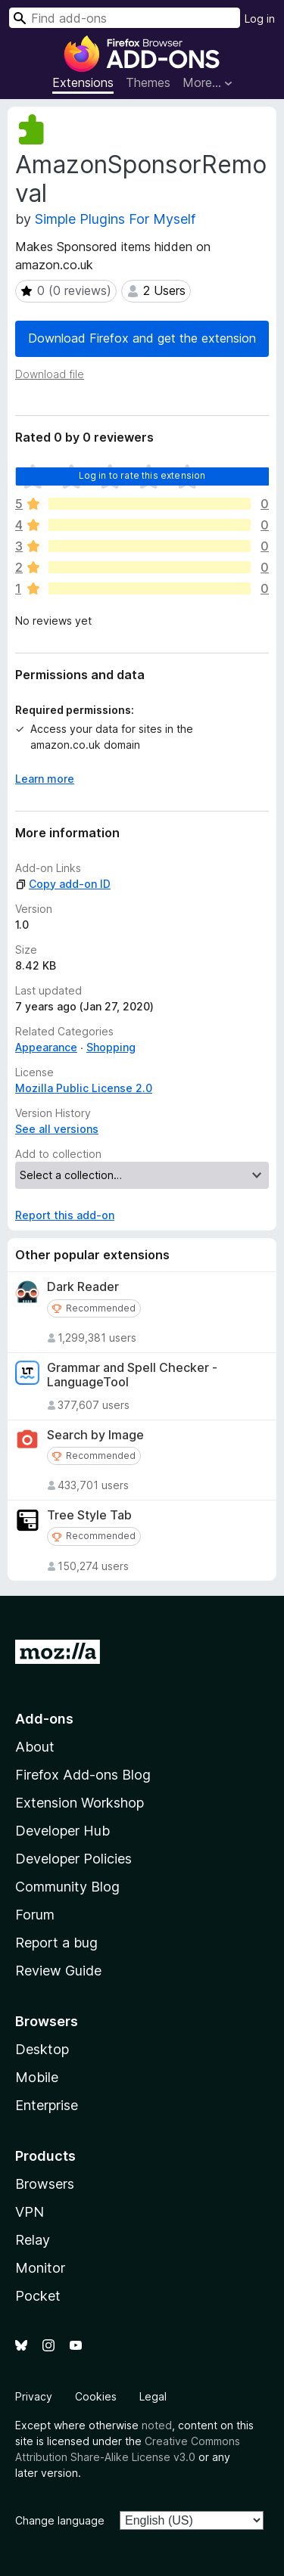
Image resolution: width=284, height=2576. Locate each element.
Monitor (40, 2268)
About (35, 1747)
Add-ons (44, 1719)
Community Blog (67, 1887)
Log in (260, 18)
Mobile (36, 2077)
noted (157, 2425)
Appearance (46, 1047)
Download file (49, 374)
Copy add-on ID (63, 883)
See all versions (56, 1128)
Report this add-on (64, 1215)
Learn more (44, 778)
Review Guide (58, 1971)
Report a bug (56, 1943)
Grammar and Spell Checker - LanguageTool (132, 1375)
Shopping (111, 1047)
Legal (153, 2396)
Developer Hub (62, 1831)
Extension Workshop (79, 1803)
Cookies (96, 2396)
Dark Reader (83, 1287)
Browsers (44, 2184)
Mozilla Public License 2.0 (83, 1088)
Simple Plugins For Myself (115, 219)
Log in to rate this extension (142, 475)
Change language (60, 2520)
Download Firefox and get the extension (142, 338)
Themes (148, 82)
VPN (29, 2212)
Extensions (83, 82)
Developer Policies (73, 1859)
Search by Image (95, 1435)
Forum (35, 1915)
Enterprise (46, 2105)
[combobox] (124, 18)
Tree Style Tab (89, 1515)
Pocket (38, 2296)
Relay (32, 2240)
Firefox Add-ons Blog (83, 1775)
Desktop (42, 2049)
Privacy (33, 2396)
